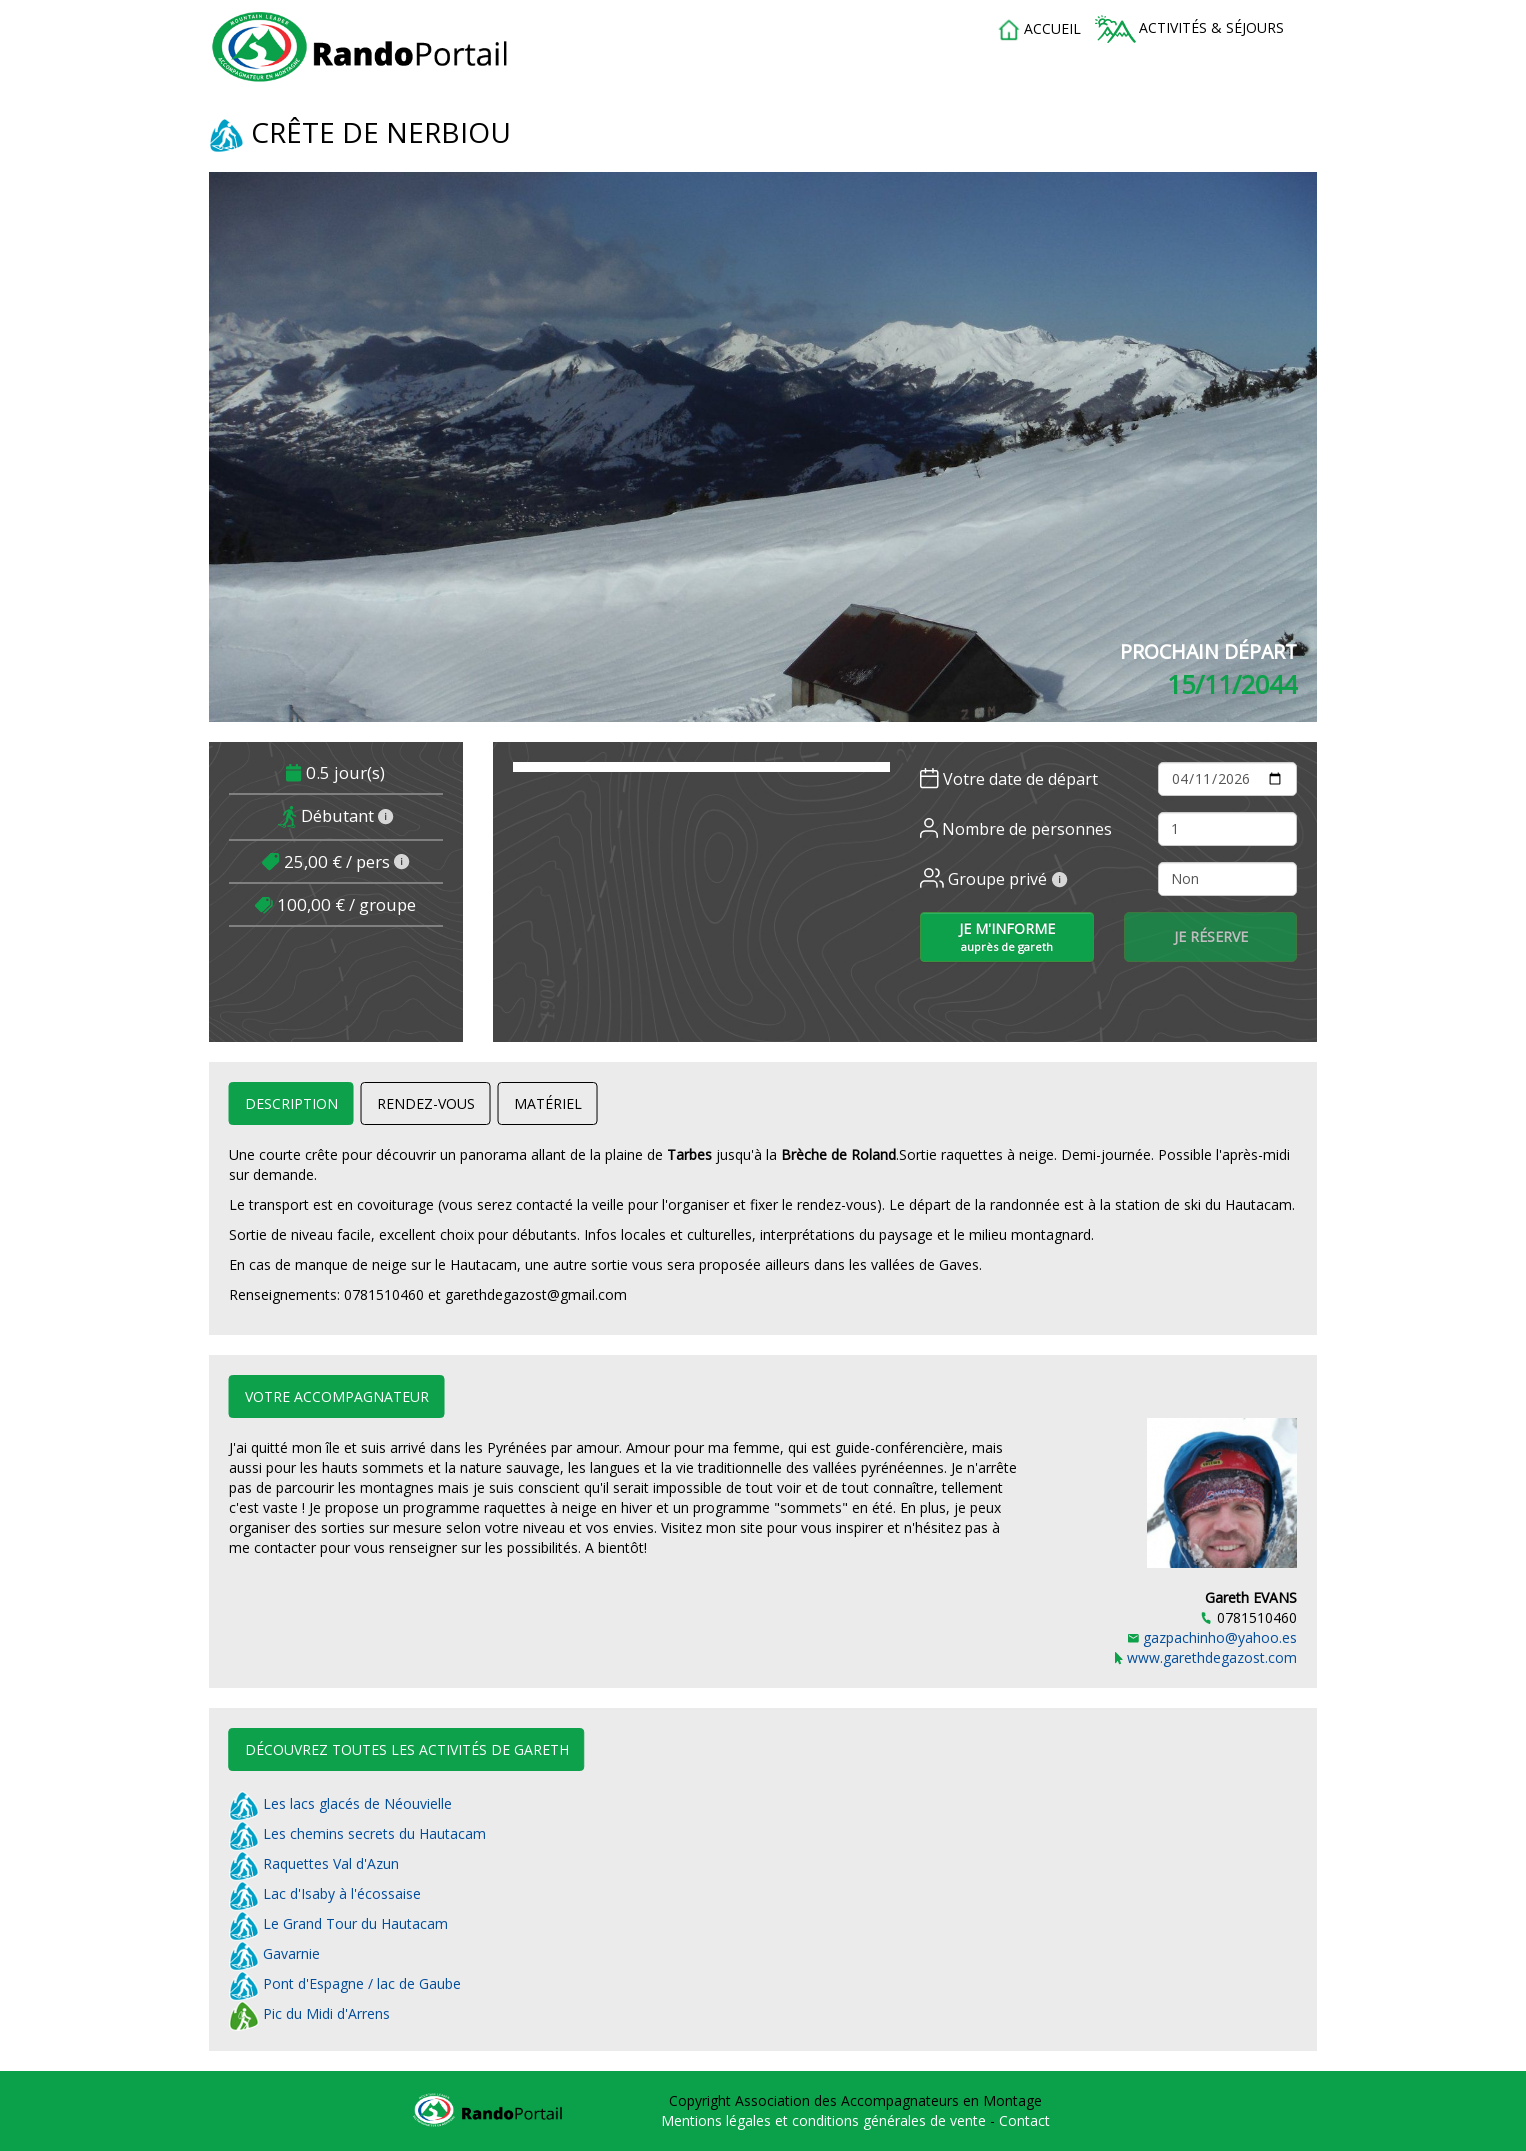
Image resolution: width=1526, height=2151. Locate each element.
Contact (1024, 2120)
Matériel (548, 1103)
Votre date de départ (1009, 779)
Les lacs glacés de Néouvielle (340, 1803)
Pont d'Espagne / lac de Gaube (345, 1983)
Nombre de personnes (1016, 829)
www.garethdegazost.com (1206, 1657)
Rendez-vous (426, 1103)
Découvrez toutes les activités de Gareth (407, 1749)
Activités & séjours (1189, 29)
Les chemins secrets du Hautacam (357, 1833)
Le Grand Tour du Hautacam (338, 1923)
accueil (1039, 30)
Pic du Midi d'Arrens (309, 2013)
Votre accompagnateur (337, 1396)
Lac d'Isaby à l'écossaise (325, 1893)
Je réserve (1211, 936)
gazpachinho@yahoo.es (1212, 1637)
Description (291, 1103)
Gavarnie (274, 1953)
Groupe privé (994, 879)
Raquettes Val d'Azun (314, 1863)
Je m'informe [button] (1007, 936)
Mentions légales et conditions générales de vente (825, 2120)
